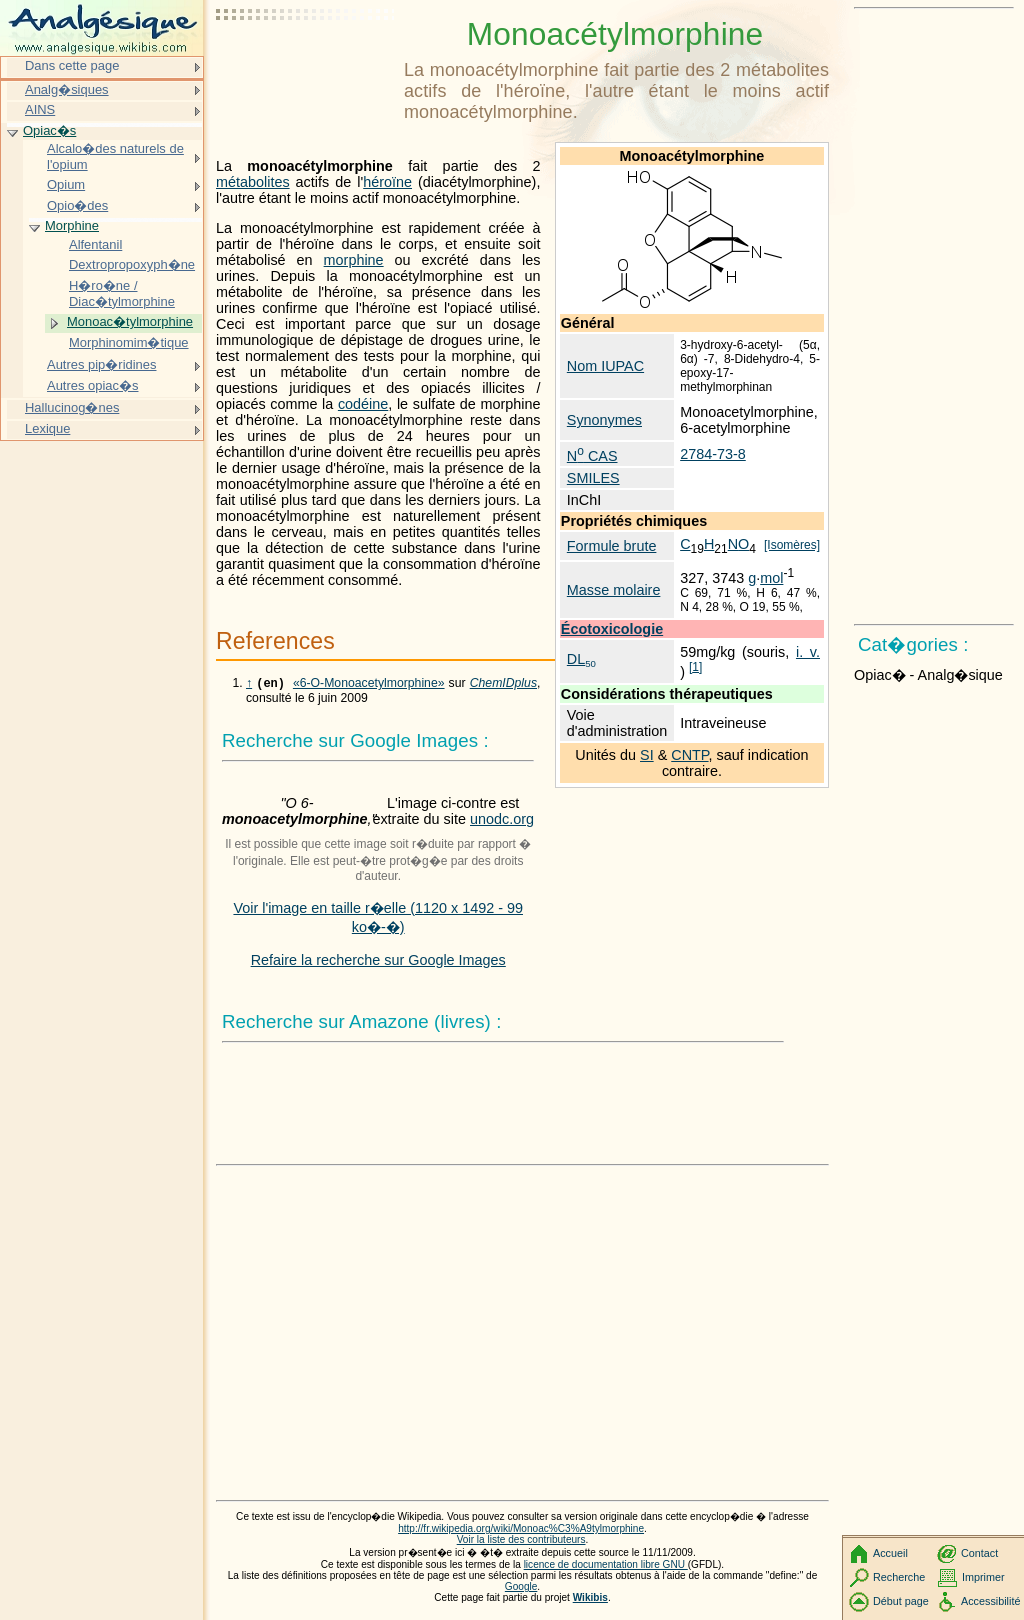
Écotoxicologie (612, 629)
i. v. (808, 652)
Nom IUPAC (605, 366)
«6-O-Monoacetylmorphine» (369, 685)
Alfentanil (95, 244)
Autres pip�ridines (101, 364)
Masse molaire (614, 590)
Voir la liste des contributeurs (521, 1541)
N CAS (592, 456)
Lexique (47, 428)
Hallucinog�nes (72, 407)
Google (521, 1588)
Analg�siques (67, 89)
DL (581, 659)
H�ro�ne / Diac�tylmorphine (122, 293)
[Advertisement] (306, 65)
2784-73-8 (713, 454)
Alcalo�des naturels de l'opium (115, 156)
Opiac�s (49, 130)
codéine (363, 404)
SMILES (593, 478)
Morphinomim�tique (129, 342)
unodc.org (502, 821)
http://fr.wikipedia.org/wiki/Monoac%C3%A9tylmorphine (521, 1530)
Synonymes (604, 420)
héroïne (387, 182)
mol (771, 578)
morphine (354, 260)
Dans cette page (72, 65)
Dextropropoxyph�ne (132, 264)
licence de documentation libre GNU (606, 1566)
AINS (40, 109)
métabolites (253, 182)
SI (647, 755)
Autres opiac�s (92, 385)
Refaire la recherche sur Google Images (378, 962)
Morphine (72, 225)
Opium (66, 184)
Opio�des (77, 205)
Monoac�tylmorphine (130, 321)
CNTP (689, 755)
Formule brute (612, 546)
